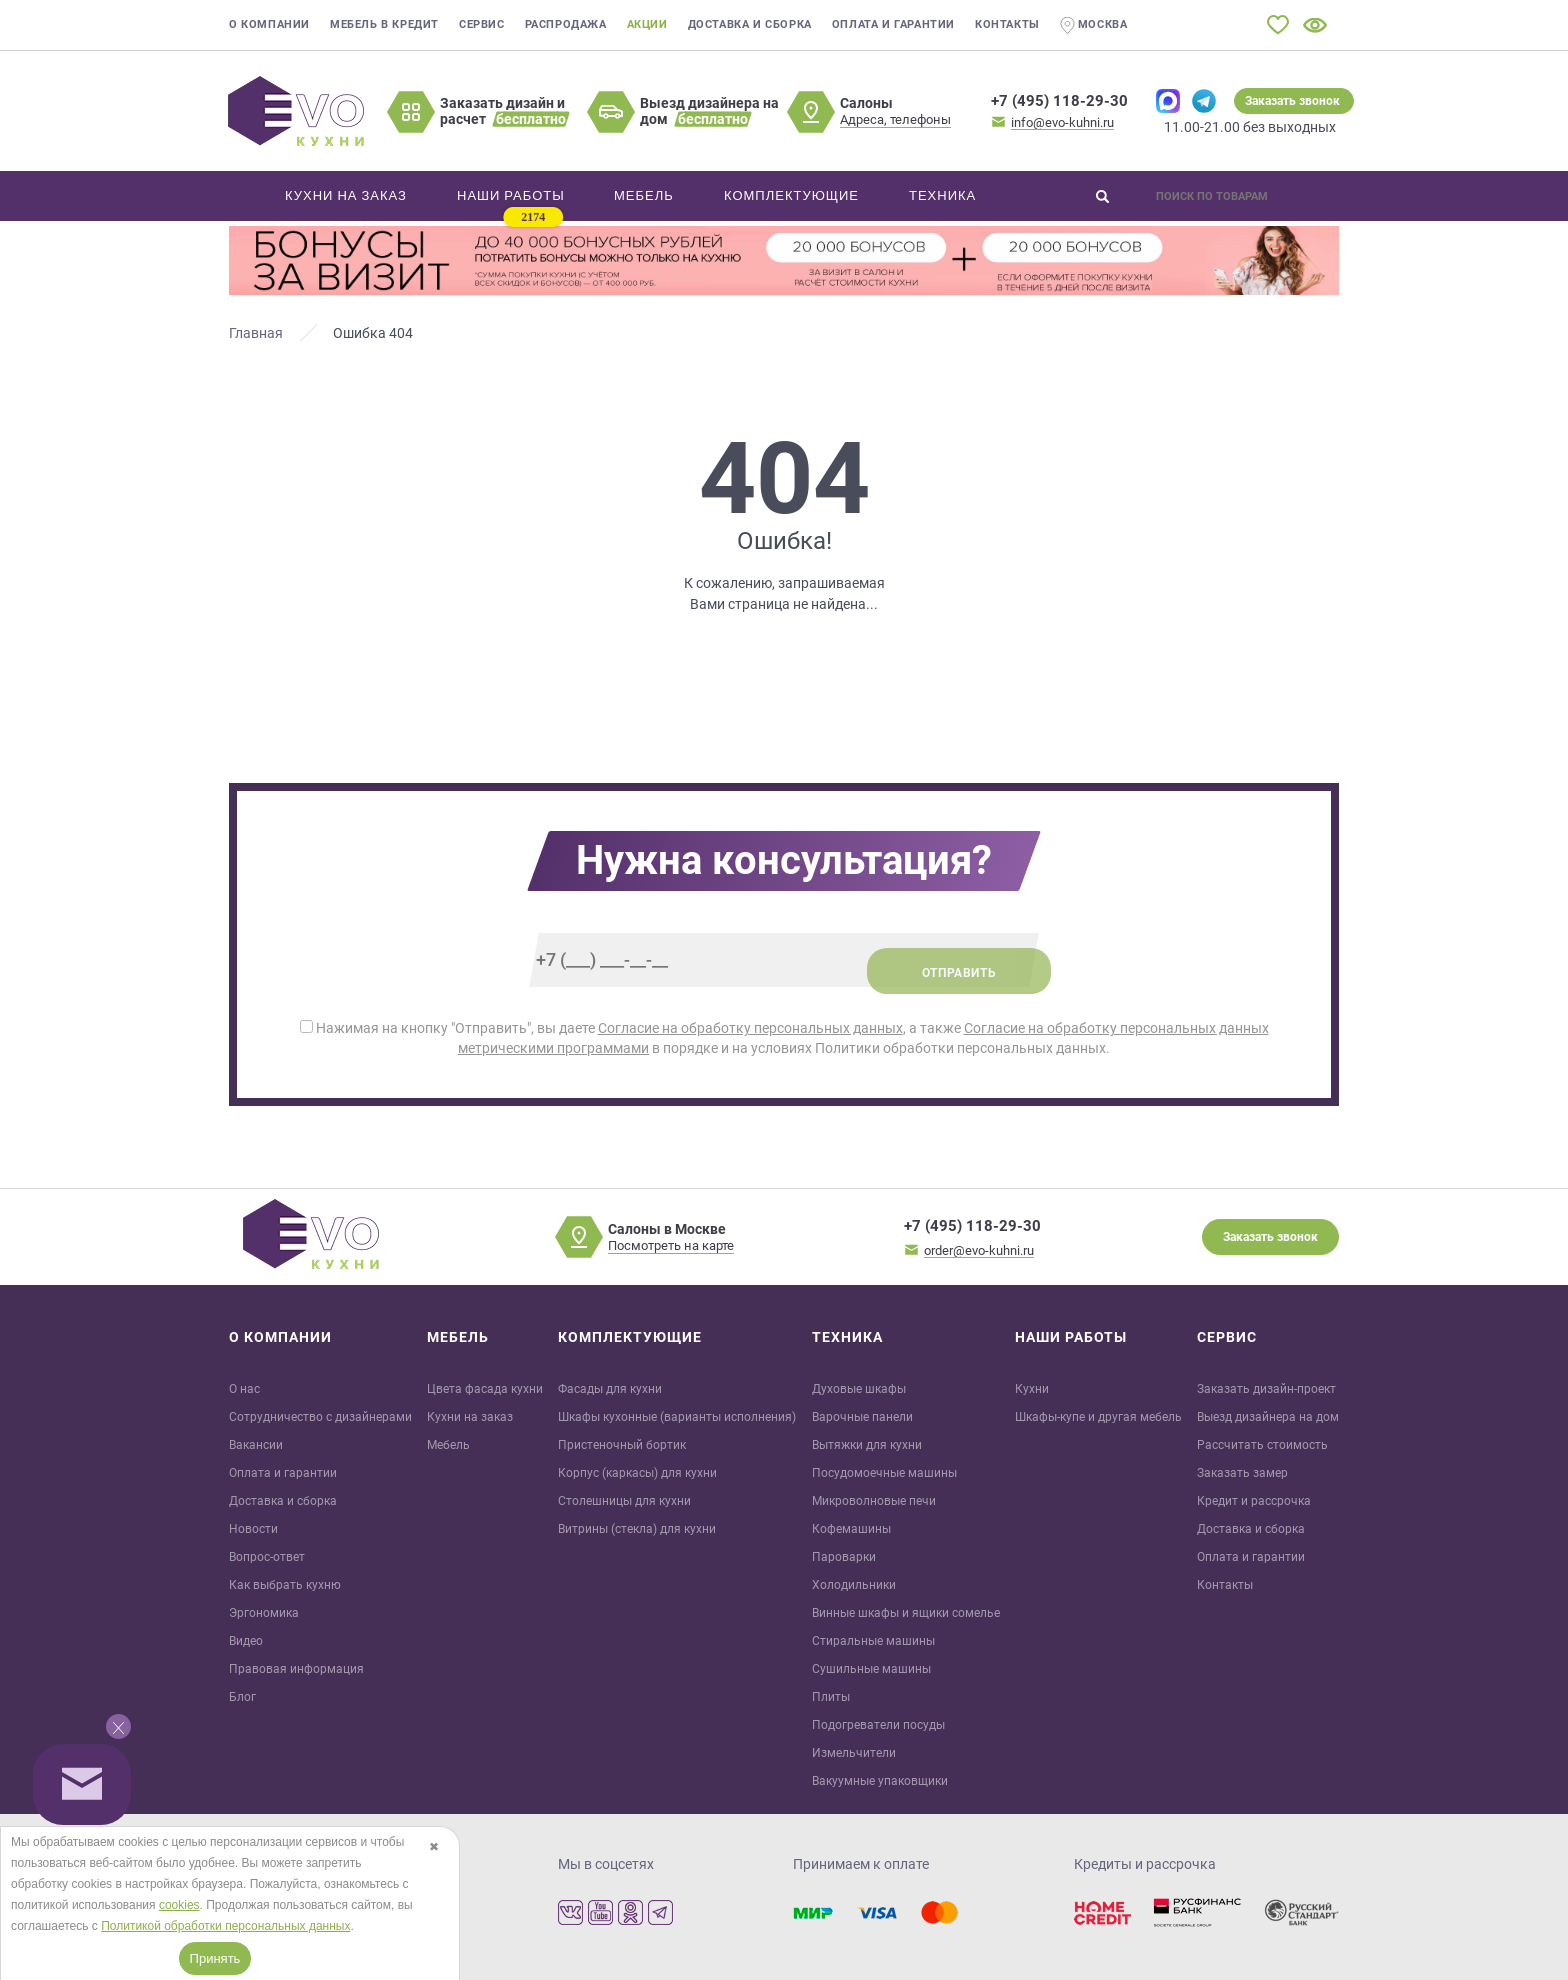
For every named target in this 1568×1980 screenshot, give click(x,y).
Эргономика (264, 1613)
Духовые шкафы (859, 1389)
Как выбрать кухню (285, 1585)
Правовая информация (296, 1669)
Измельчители (854, 1753)
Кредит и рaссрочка (1254, 1501)
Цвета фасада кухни (485, 1389)
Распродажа (566, 24)
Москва (1094, 25)
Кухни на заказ (470, 1417)
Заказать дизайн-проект (1266, 1389)
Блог (242, 1697)
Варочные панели (862, 1417)
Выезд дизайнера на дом (1268, 1417)
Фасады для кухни (610, 1389)
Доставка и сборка (750, 24)
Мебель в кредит (384, 24)
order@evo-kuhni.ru (979, 1250)
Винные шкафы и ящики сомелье (906, 1613)
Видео (246, 1641)
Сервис (482, 24)
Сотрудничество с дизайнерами (320, 1417)
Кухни (1032, 1389)
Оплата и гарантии (893, 24)
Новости (253, 1529)
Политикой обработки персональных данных (225, 1926)
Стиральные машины (873, 1641)
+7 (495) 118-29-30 (1059, 101)
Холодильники (854, 1585)
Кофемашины (851, 1529)
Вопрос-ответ (267, 1557)
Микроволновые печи (874, 1501)
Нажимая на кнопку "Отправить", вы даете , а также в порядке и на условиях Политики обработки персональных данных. (784, 1038)
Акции (647, 24)
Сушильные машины (871, 1669)
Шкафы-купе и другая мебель (1098, 1417)
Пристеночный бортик (622, 1445)
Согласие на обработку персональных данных (750, 1028)
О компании (269, 24)
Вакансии (256, 1445)
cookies (179, 1905)
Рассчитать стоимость (1262, 1445)
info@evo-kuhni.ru (1062, 122)
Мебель (448, 1445)
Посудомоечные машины (884, 1473)
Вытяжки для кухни (867, 1445)
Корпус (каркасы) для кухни (637, 1473)
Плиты (831, 1697)
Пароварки (844, 1557)
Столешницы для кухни (624, 1501)
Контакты (1007, 24)
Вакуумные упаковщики (880, 1781)
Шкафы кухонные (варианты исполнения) (677, 1417)
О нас (244, 1389)
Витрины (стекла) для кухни (637, 1529)
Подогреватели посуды (878, 1725)
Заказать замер (1242, 1473)
